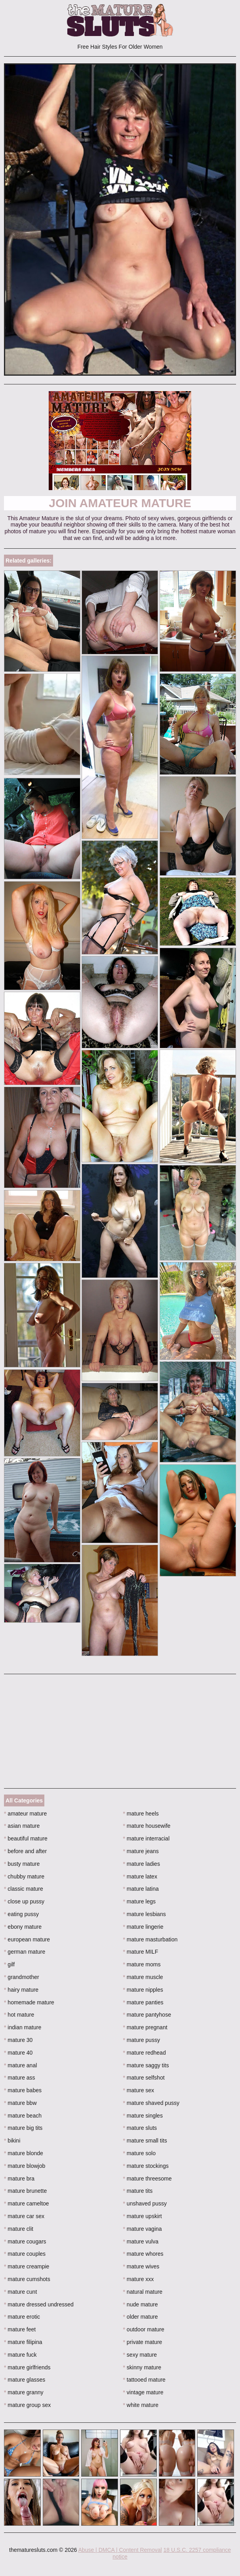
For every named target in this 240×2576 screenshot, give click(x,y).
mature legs (139, 1901)
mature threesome (147, 2178)
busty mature (22, 1864)
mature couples (25, 2254)
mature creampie (26, 2266)
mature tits (138, 2191)
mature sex (138, 2090)
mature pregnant (145, 2027)
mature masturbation (150, 1939)
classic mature (23, 1889)
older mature (140, 2317)
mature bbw (20, 2103)
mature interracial (146, 1838)
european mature (27, 1939)
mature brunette (25, 2191)
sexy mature (140, 2355)
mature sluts (140, 2128)
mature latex (140, 1876)
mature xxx (138, 2279)
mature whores (143, 2254)
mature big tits (23, 2128)
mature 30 (18, 2040)
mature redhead (144, 2052)
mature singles (143, 2115)
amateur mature (25, 1813)
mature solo (139, 2153)
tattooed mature (144, 2379)
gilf (9, 1964)
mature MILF (140, 1952)
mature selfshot (144, 2077)
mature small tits (145, 2140)
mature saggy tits (146, 2065)
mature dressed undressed (39, 2304)
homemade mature (29, 2002)
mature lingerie (143, 1927)
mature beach (23, 2115)
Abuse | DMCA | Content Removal (120, 2550)
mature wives (141, 2266)
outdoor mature (143, 2329)
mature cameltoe (26, 2203)
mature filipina (23, 2342)
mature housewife (147, 1826)
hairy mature (21, 1990)
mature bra (19, 2178)
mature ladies (141, 1864)
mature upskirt (142, 2216)
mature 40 (18, 2052)
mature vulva (141, 2241)
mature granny (24, 2392)
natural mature (143, 2292)
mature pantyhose (147, 2014)
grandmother (21, 1977)
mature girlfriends (27, 2367)
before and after (25, 1851)
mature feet (20, 2329)
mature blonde (23, 2153)
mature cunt (20, 2292)
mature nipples (143, 1990)
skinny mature (142, 2367)
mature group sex (27, 2405)
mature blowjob (24, 2166)
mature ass (19, 2077)
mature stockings (146, 2166)
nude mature (140, 2304)
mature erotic (22, 2317)
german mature (24, 1952)
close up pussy (24, 1901)
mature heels (141, 1813)
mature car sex (24, 2216)
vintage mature (143, 2392)
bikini (12, 2140)
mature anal (20, 2065)
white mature (141, 2405)
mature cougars (25, 2241)
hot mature (19, 2014)
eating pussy (21, 1914)
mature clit (18, 2229)
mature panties (143, 2002)
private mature (142, 2342)
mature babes (23, 2090)
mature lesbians (144, 1914)
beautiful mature (26, 1838)
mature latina (141, 1889)
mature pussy (141, 2040)
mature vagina (142, 2229)
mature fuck (20, 2355)
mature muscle (143, 1977)
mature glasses (24, 2379)
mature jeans (141, 1851)
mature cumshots (27, 2279)
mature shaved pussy (151, 2103)
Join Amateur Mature (120, 502)
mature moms (142, 1964)
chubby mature (24, 1876)
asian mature (22, 1826)
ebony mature (23, 1927)
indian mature (22, 2027)
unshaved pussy (145, 2203)
